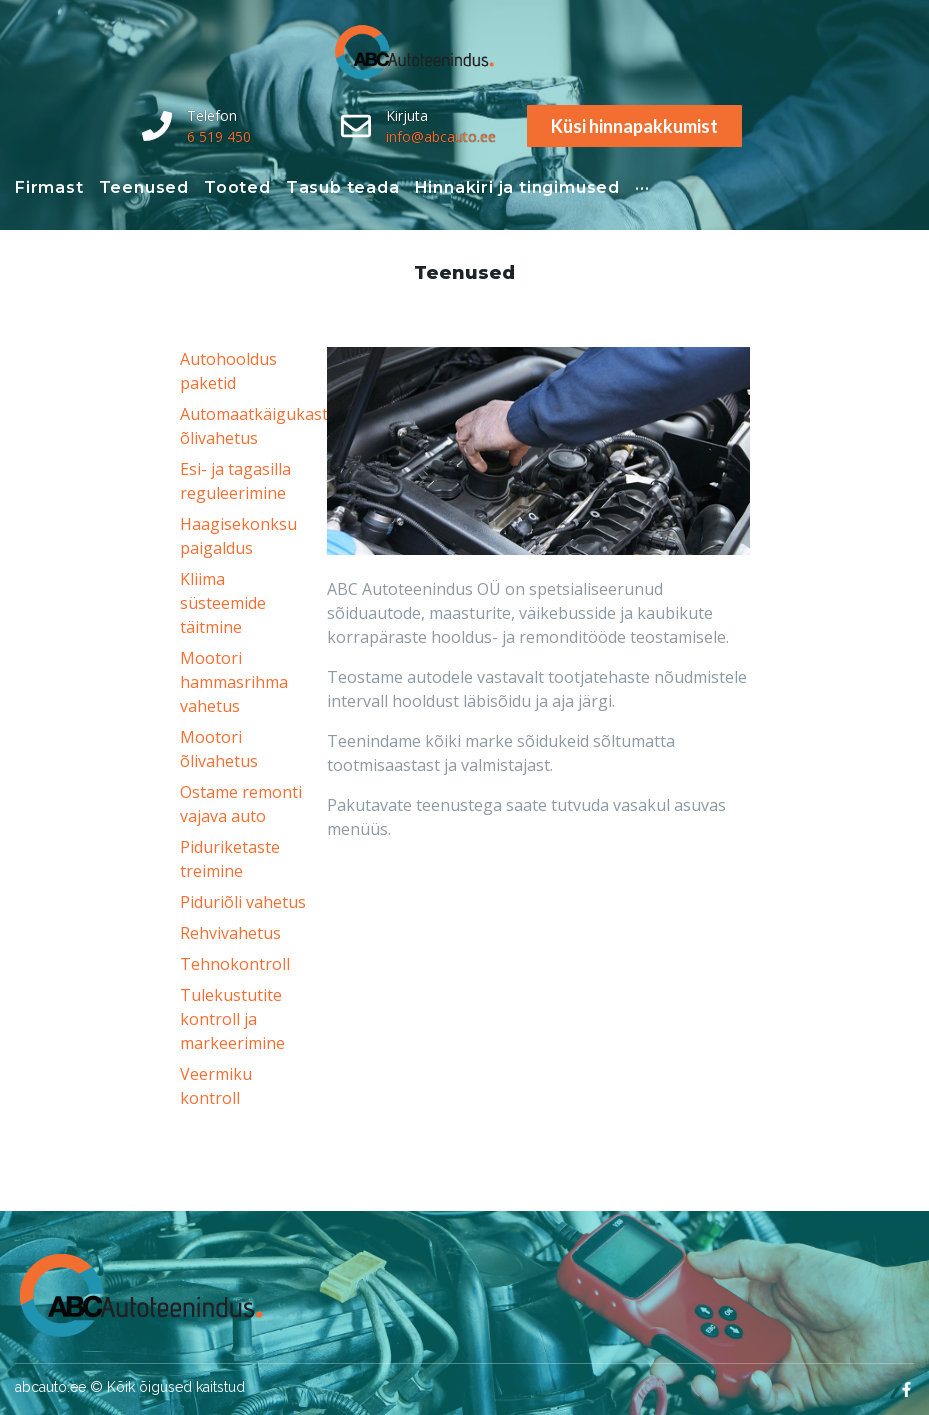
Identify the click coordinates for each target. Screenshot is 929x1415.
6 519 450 (219, 136)
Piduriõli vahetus (243, 902)
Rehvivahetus (230, 933)
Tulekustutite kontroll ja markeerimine (232, 1019)
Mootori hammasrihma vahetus (234, 682)
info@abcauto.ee (441, 136)
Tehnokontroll (235, 964)
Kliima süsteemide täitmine (223, 603)
